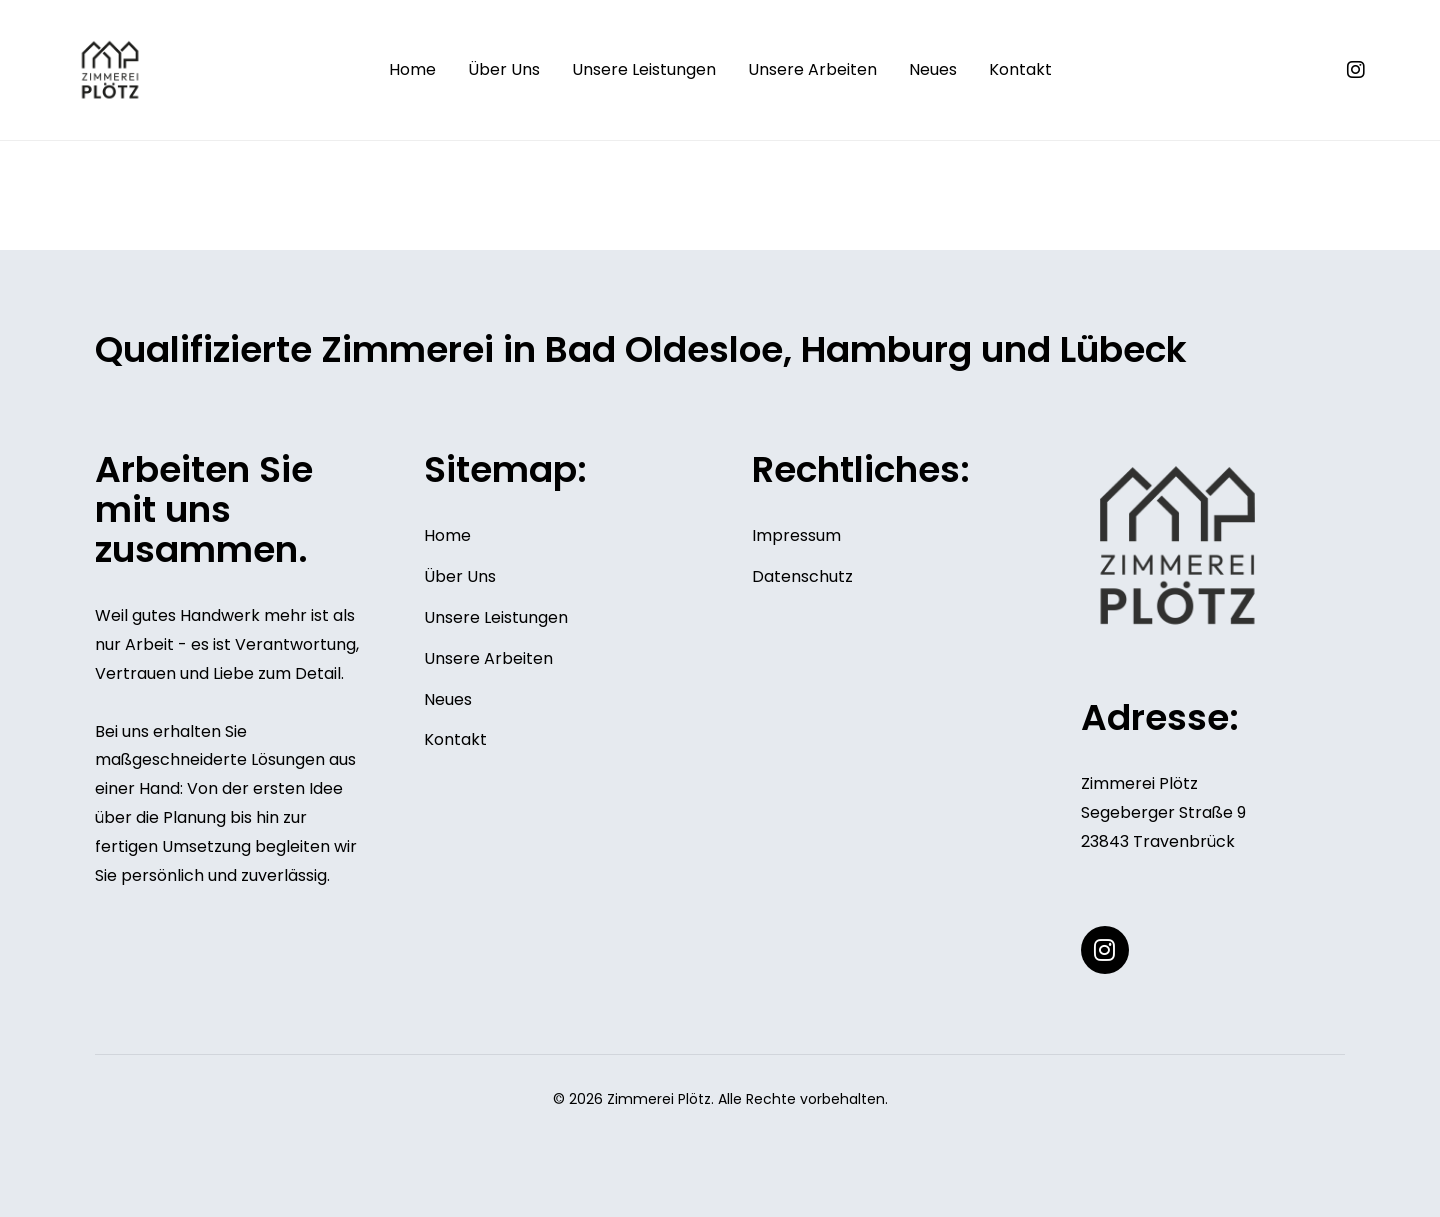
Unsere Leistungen (644, 69)
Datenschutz (802, 576)
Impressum (796, 535)
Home (412, 69)
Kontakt (1020, 69)
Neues (933, 69)
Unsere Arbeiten (812, 69)
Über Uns (504, 69)
